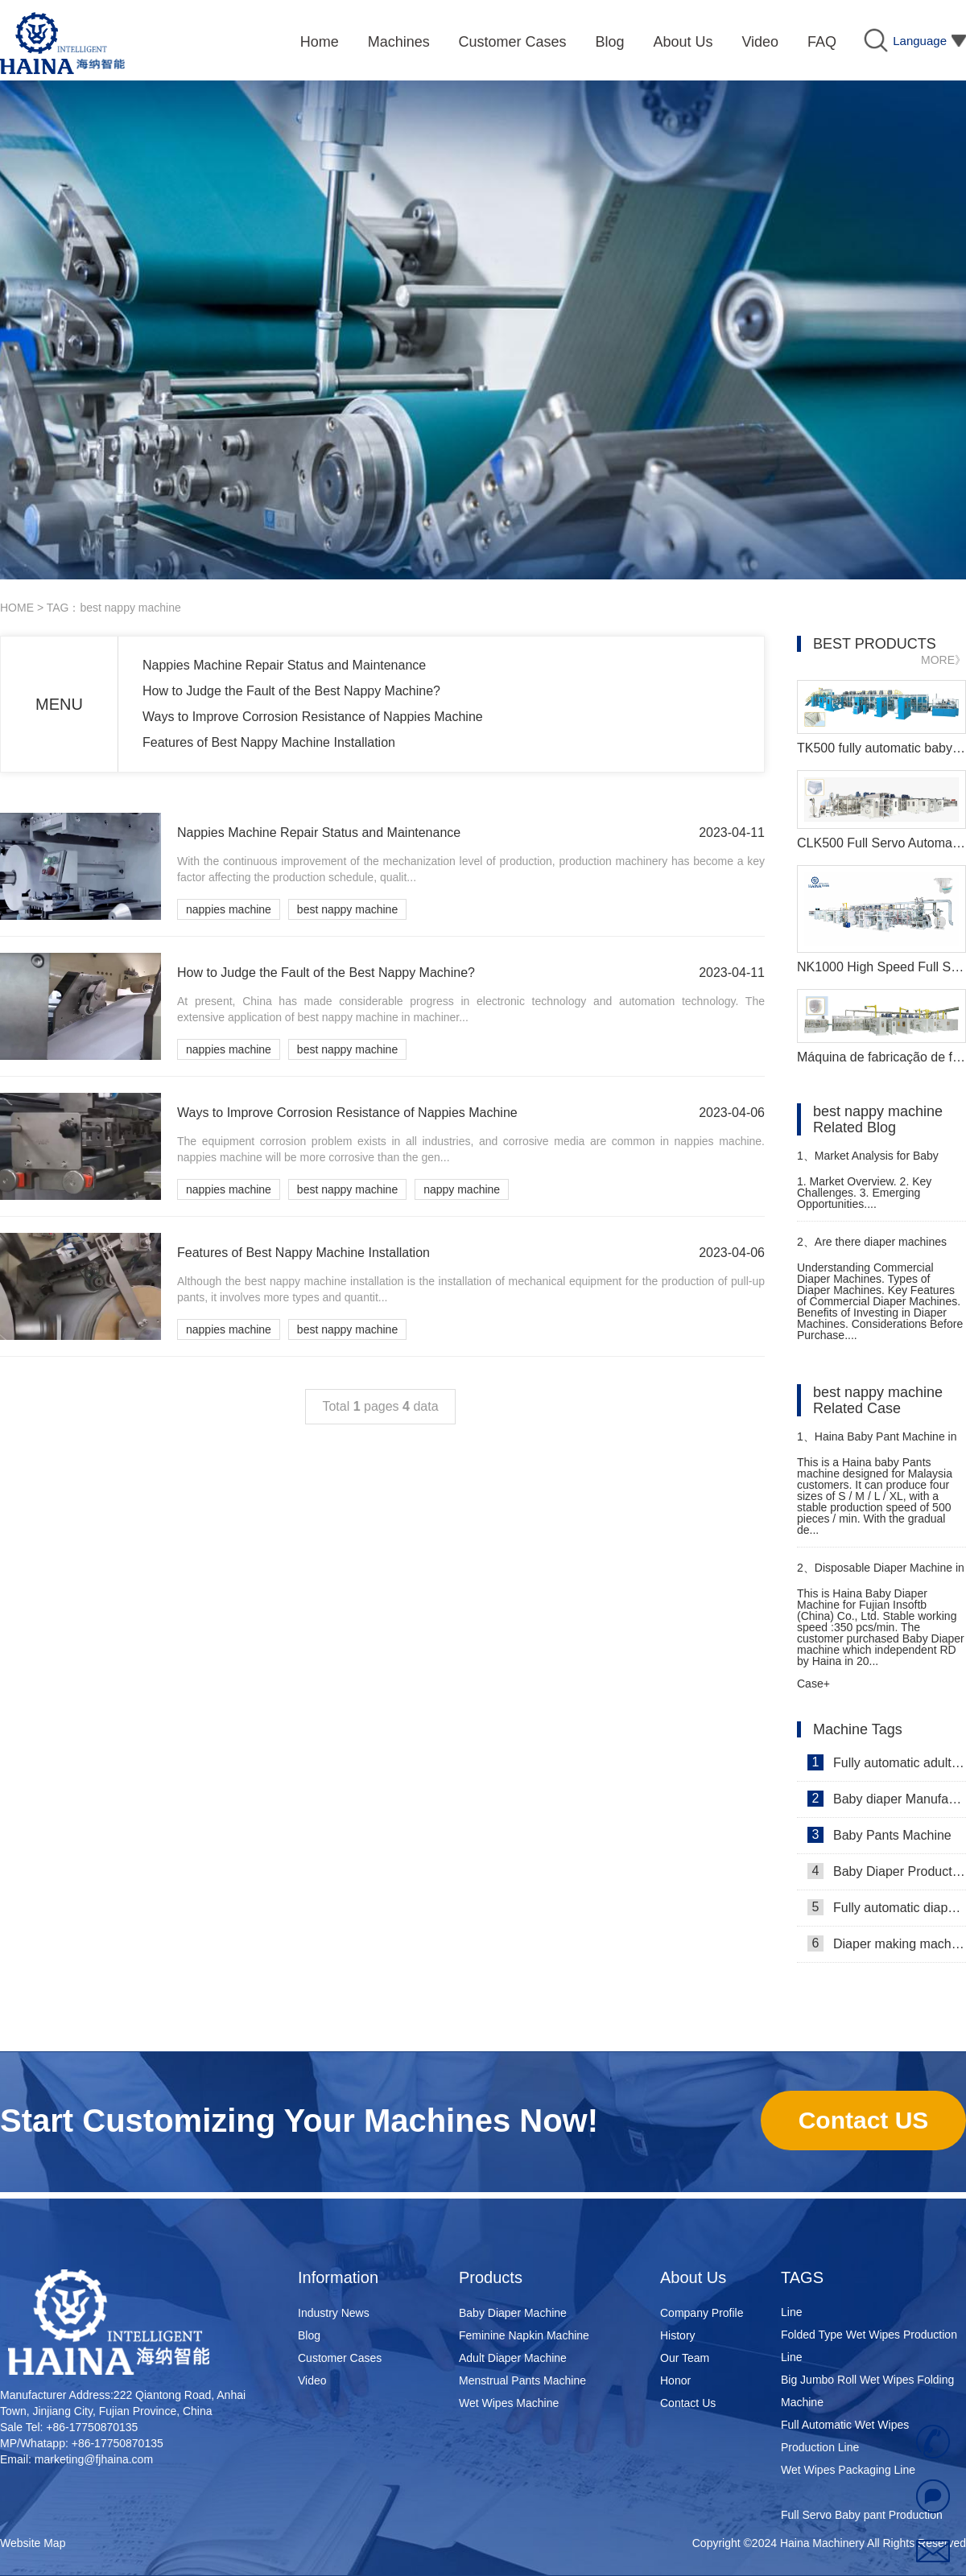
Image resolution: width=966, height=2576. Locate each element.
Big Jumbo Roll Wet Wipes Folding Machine (867, 2395)
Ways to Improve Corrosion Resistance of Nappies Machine (312, 716)
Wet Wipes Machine (509, 2403)
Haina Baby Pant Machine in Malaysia (876, 1443)
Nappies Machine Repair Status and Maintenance (284, 665)
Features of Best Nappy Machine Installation (268, 742)
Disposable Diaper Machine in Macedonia (880, 1574)
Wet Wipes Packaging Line (848, 2473)
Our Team (684, 2357)
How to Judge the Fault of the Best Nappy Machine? (291, 691)
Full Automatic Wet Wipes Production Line (845, 2440)
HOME (17, 607)
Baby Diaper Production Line (886, 1871)
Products (490, 2277)
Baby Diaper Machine (513, 2312)
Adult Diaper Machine (513, 2357)
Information (338, 2277)
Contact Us (688, 2403)
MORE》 (943, 659)
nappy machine (461, 1189)
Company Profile (702, 2312)
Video (312, 2380)
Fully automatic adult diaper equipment (886, 1762)
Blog (309, 2335)
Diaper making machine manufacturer (886, 1943)
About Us (693, 2277)
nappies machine (228, 909)
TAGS (802, 2277)
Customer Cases (340, 2357)
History (678, 2335)
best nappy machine (347, 909)
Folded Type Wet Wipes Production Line (869, 2350)
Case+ (813, 1683)
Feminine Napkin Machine (524, 2335)
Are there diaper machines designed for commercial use (872, 1248)
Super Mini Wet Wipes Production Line (865, 2305)
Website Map (32, 2543)
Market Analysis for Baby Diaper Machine (868, 1162)
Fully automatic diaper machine (886, 1907)
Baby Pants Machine (879, 1835)
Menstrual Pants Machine (522, 2380)
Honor (675, 2380)
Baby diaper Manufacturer (886, 1799)
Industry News (333, 2312)
